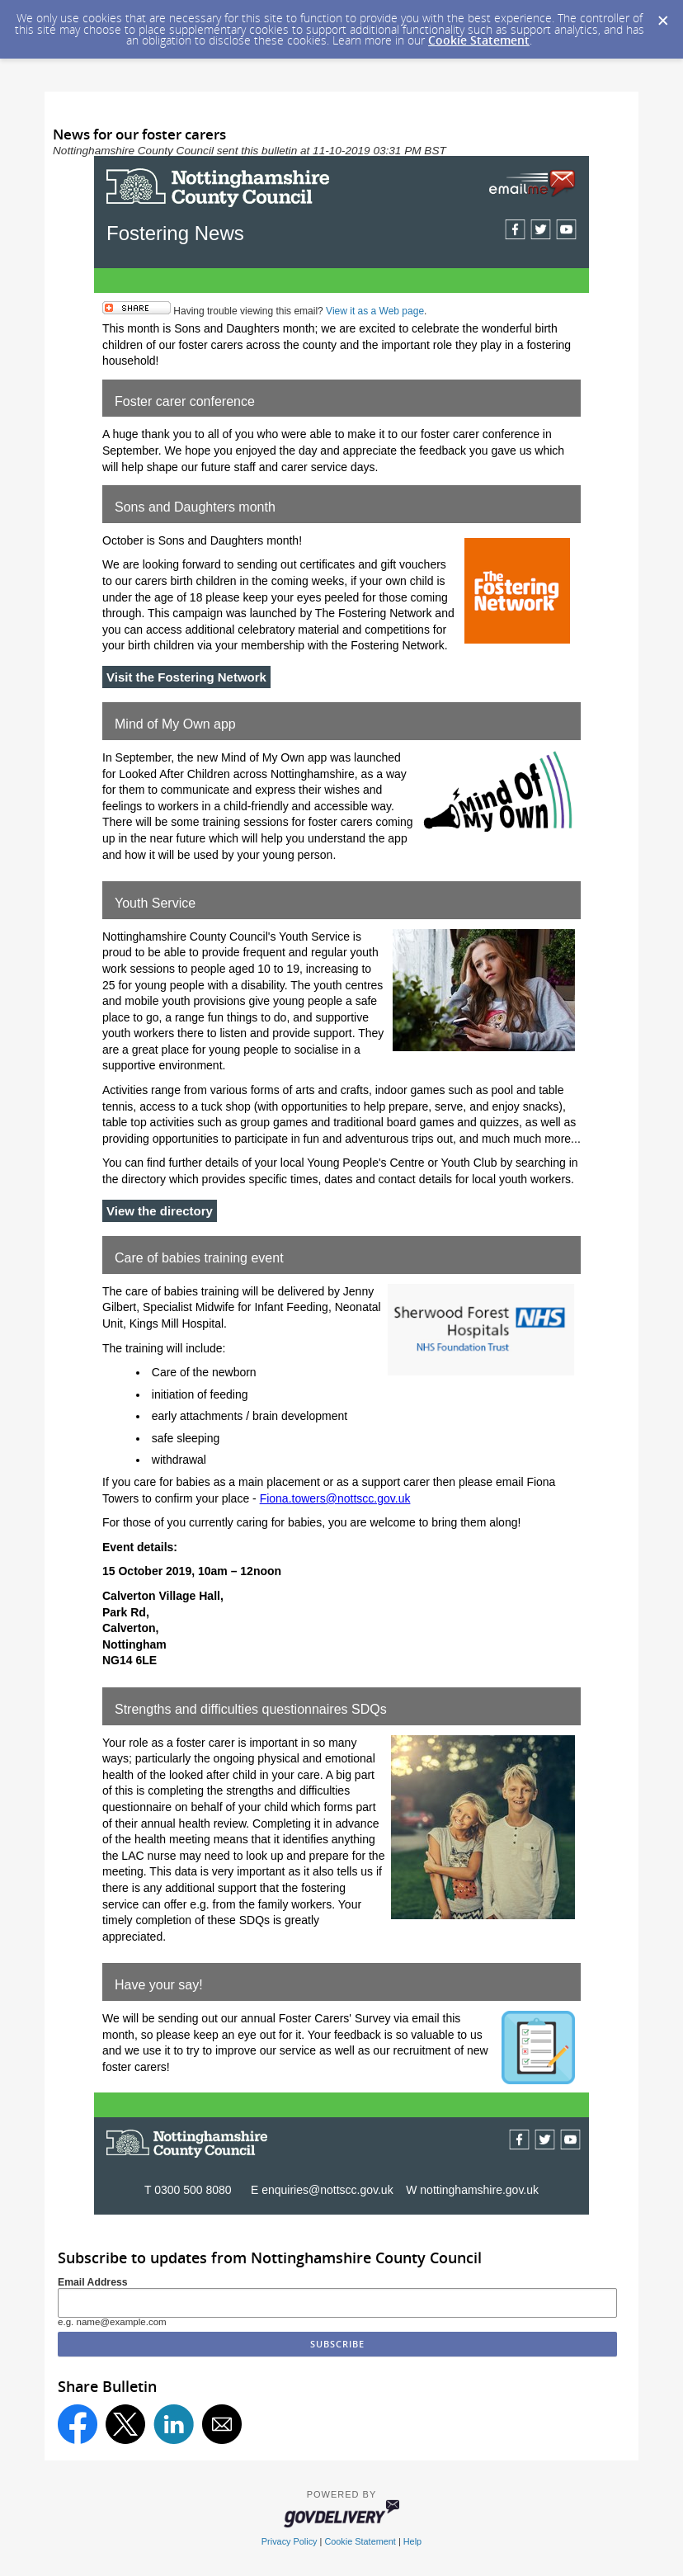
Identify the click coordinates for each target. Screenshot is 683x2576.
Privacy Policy (289, 2541)
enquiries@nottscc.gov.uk (328, 2189)
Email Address (93, 2282)
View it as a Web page (375, 311)
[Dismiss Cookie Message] (662, 15)
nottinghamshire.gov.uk (479, 2189)
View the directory (159, 1211)
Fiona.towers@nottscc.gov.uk (335, 1498)
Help (412, 2541)
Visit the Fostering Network (186, 677)
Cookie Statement (479, 40)
